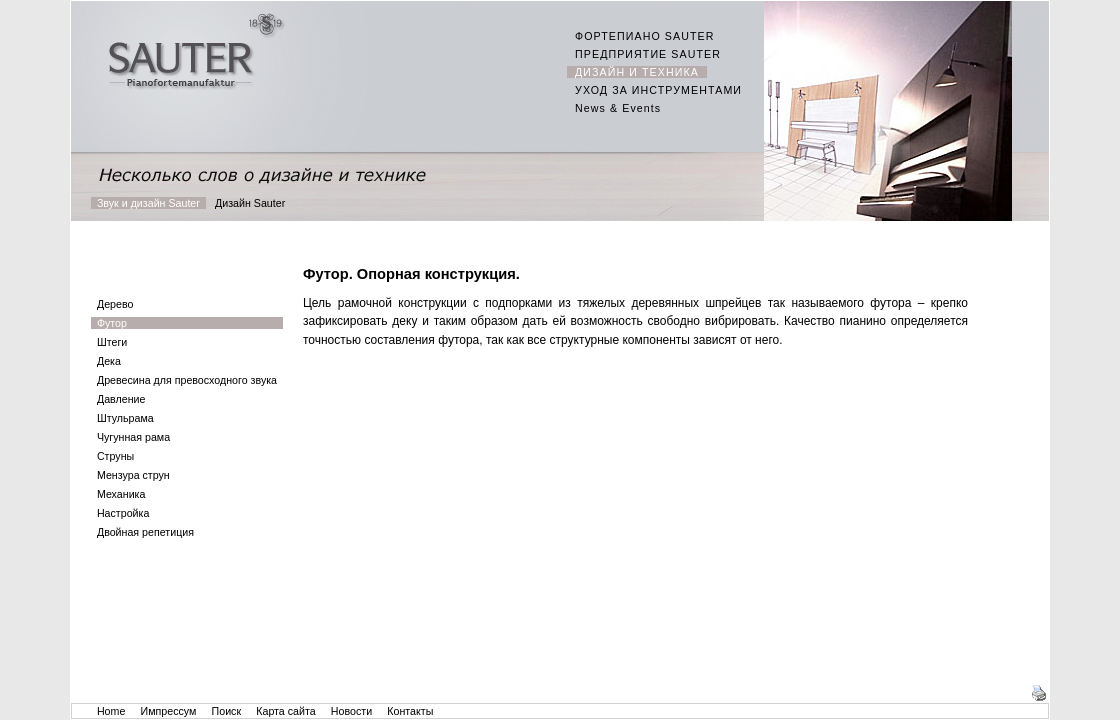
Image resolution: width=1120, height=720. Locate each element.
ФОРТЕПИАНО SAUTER (644, 36)
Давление (121, 399)
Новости (351, 711)
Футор (112, 323)
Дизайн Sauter (250, 203)
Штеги (112, 342)
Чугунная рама (133, 437)
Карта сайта (285, 711)
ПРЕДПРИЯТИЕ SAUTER (648, 54)
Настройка (123, 513)
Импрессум (169, 711)
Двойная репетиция (145, 532)
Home (111, 711)
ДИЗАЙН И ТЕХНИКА (637, 72)
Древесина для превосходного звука (187, 380)
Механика (121, 494)
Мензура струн (133, 475)
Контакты (410, 711)
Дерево (115, 304)
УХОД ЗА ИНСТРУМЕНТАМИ (658, 90)
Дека (109, 361)
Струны (115, 456)
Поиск (227, 711)
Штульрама (125, 418)
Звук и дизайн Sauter (148, 203)
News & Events (618, 108)
